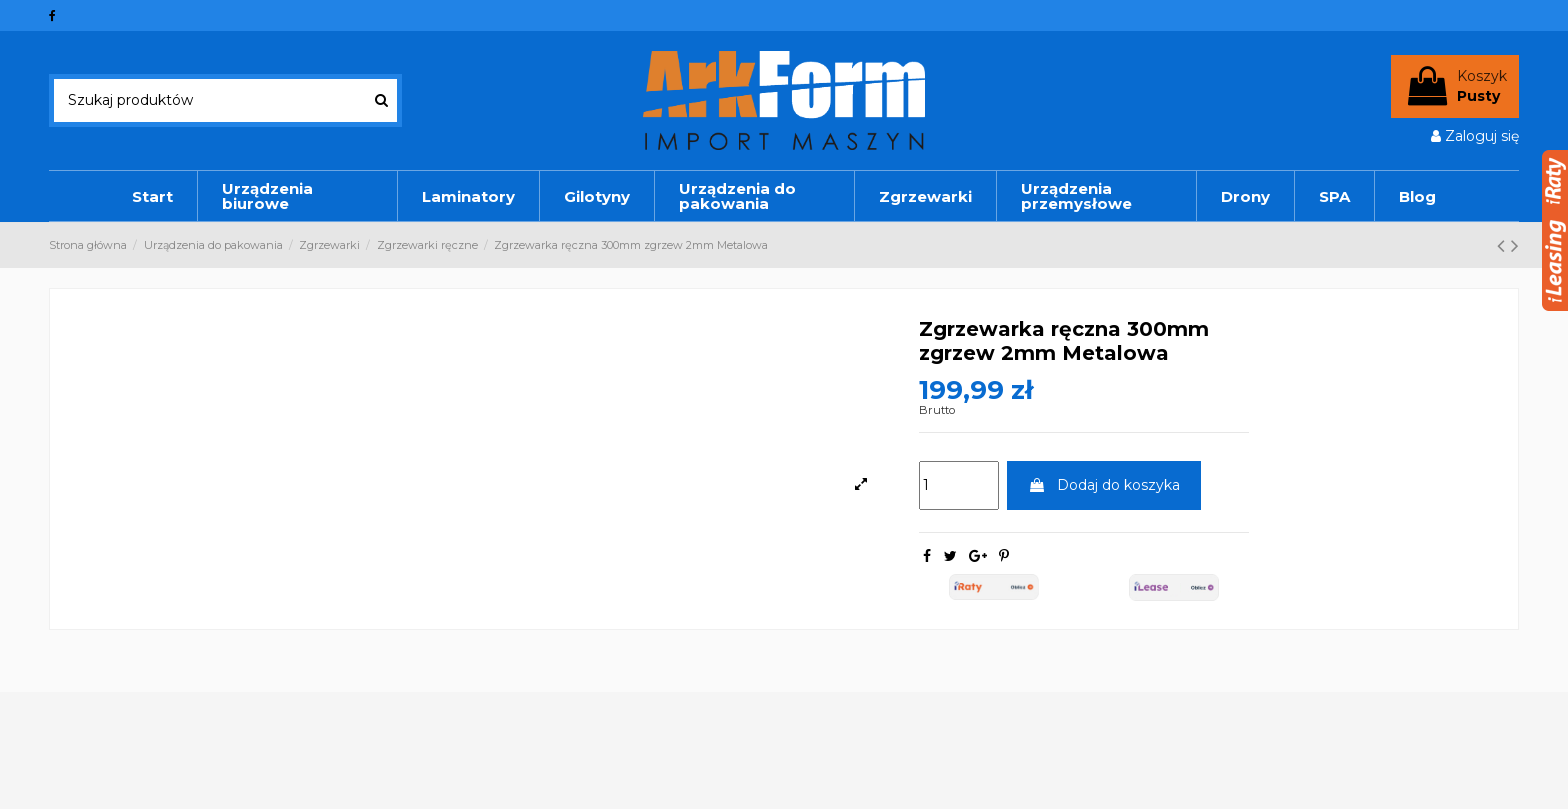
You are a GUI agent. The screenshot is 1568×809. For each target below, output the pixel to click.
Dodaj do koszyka (1104, 485)
